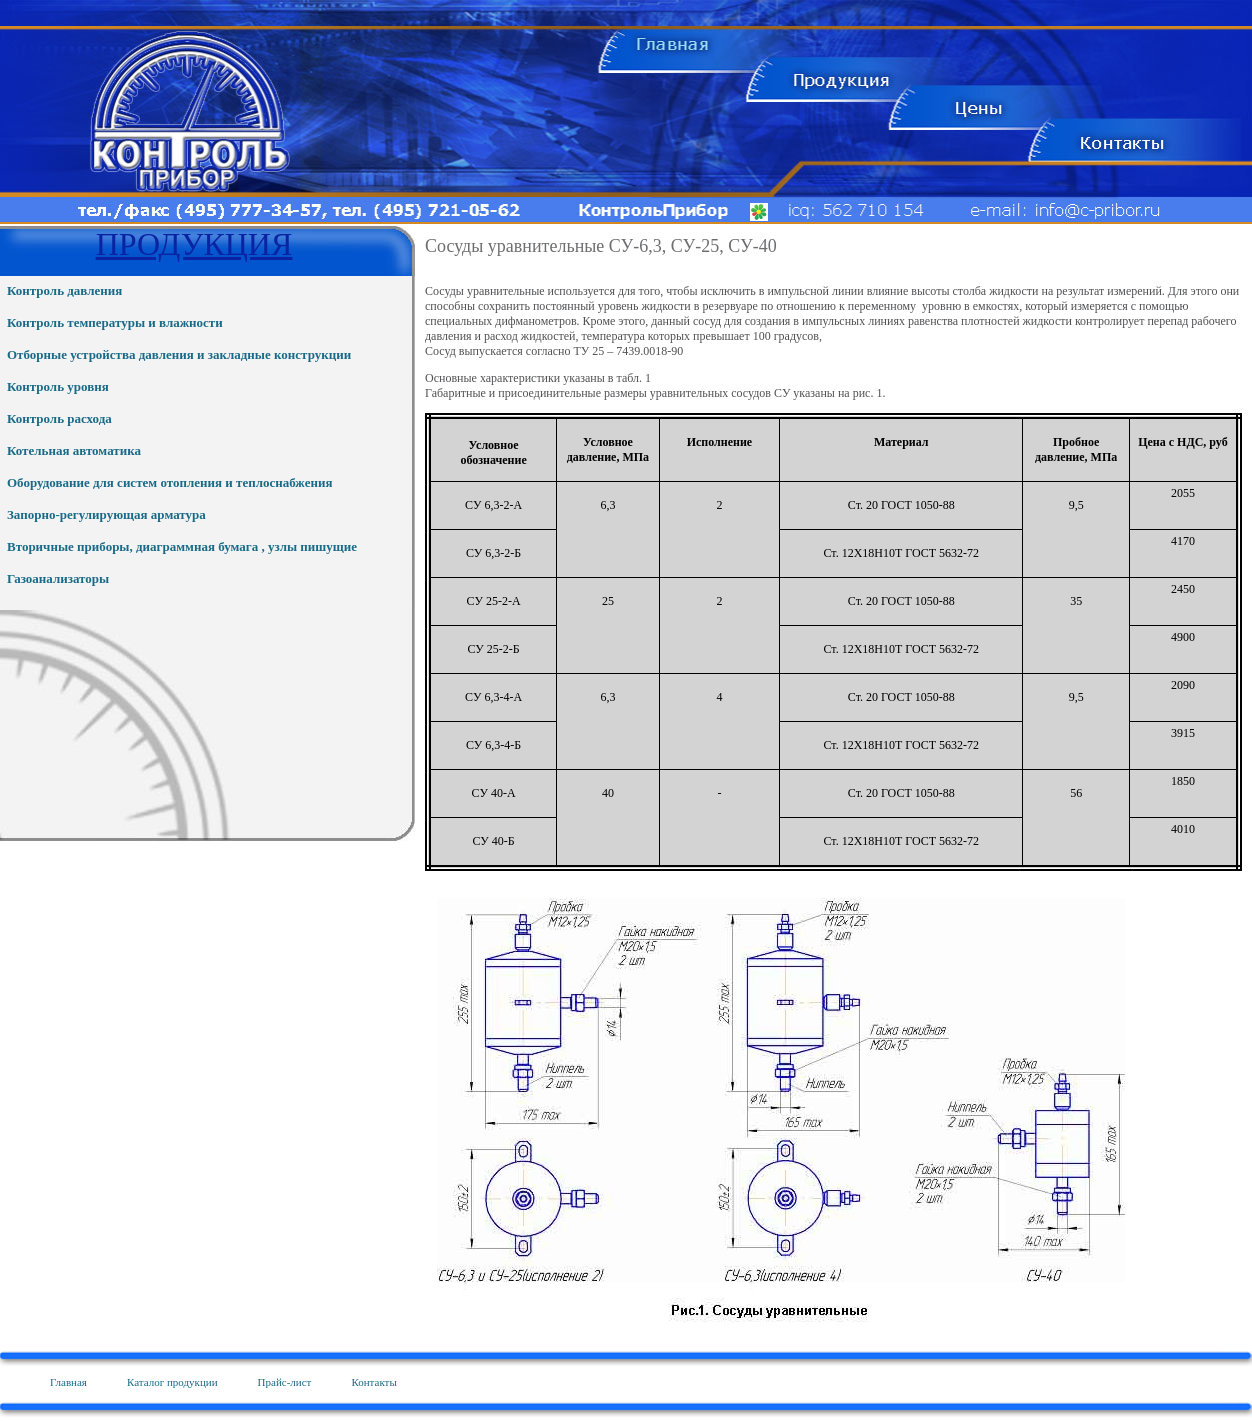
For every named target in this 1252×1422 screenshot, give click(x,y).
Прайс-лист (285, 1382)
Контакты (373, 1382)
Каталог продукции (172, 1382)
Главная (68, 1382)
